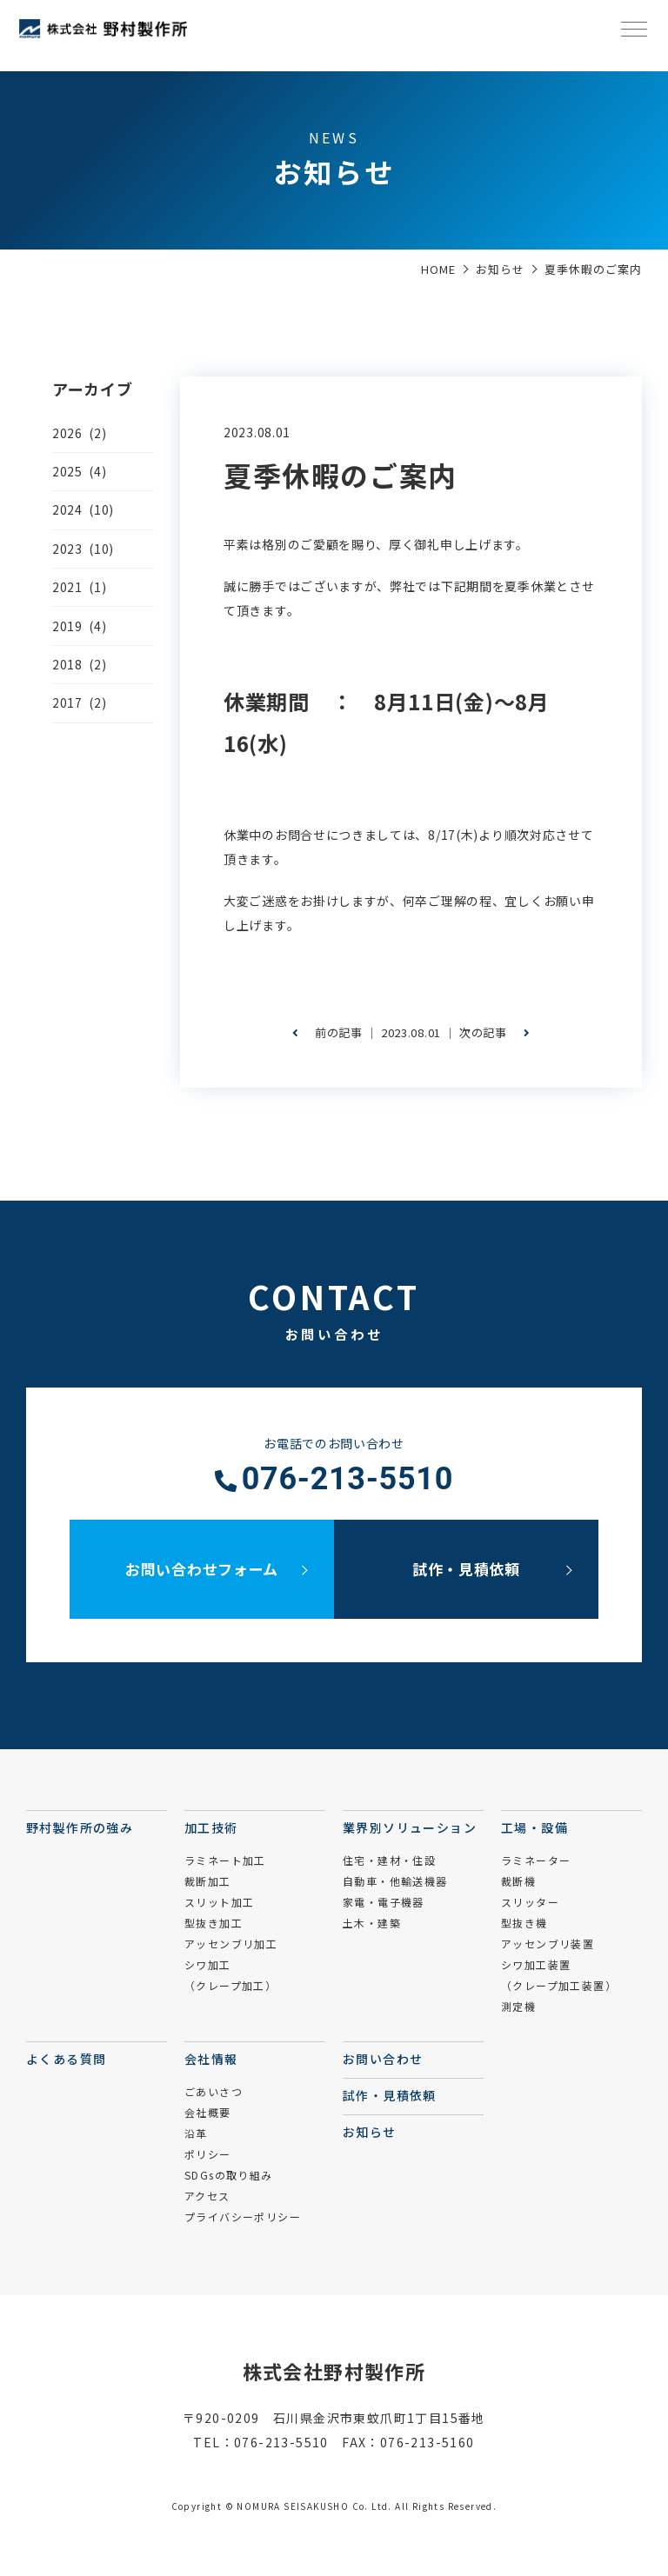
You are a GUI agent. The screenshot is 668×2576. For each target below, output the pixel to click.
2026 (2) (79, 433)
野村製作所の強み (79, 1827)
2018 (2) (79, 664)
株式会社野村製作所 (334, 2371)
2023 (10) (83, 548)
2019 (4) (79, 626)
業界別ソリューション (410, 1827)
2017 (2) (79, 702)
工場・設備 (534, 1827)
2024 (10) (83, 509)
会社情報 (211, 2058)
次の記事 (494, 1032)
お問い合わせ (383, 2058)
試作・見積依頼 (466, 1569)
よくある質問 (66, 2058)
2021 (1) (79, 587)
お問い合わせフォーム (201, 1569)
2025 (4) (79, 471)
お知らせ (370, 2131)
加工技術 (211, 1827)
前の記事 (327, 1032)
